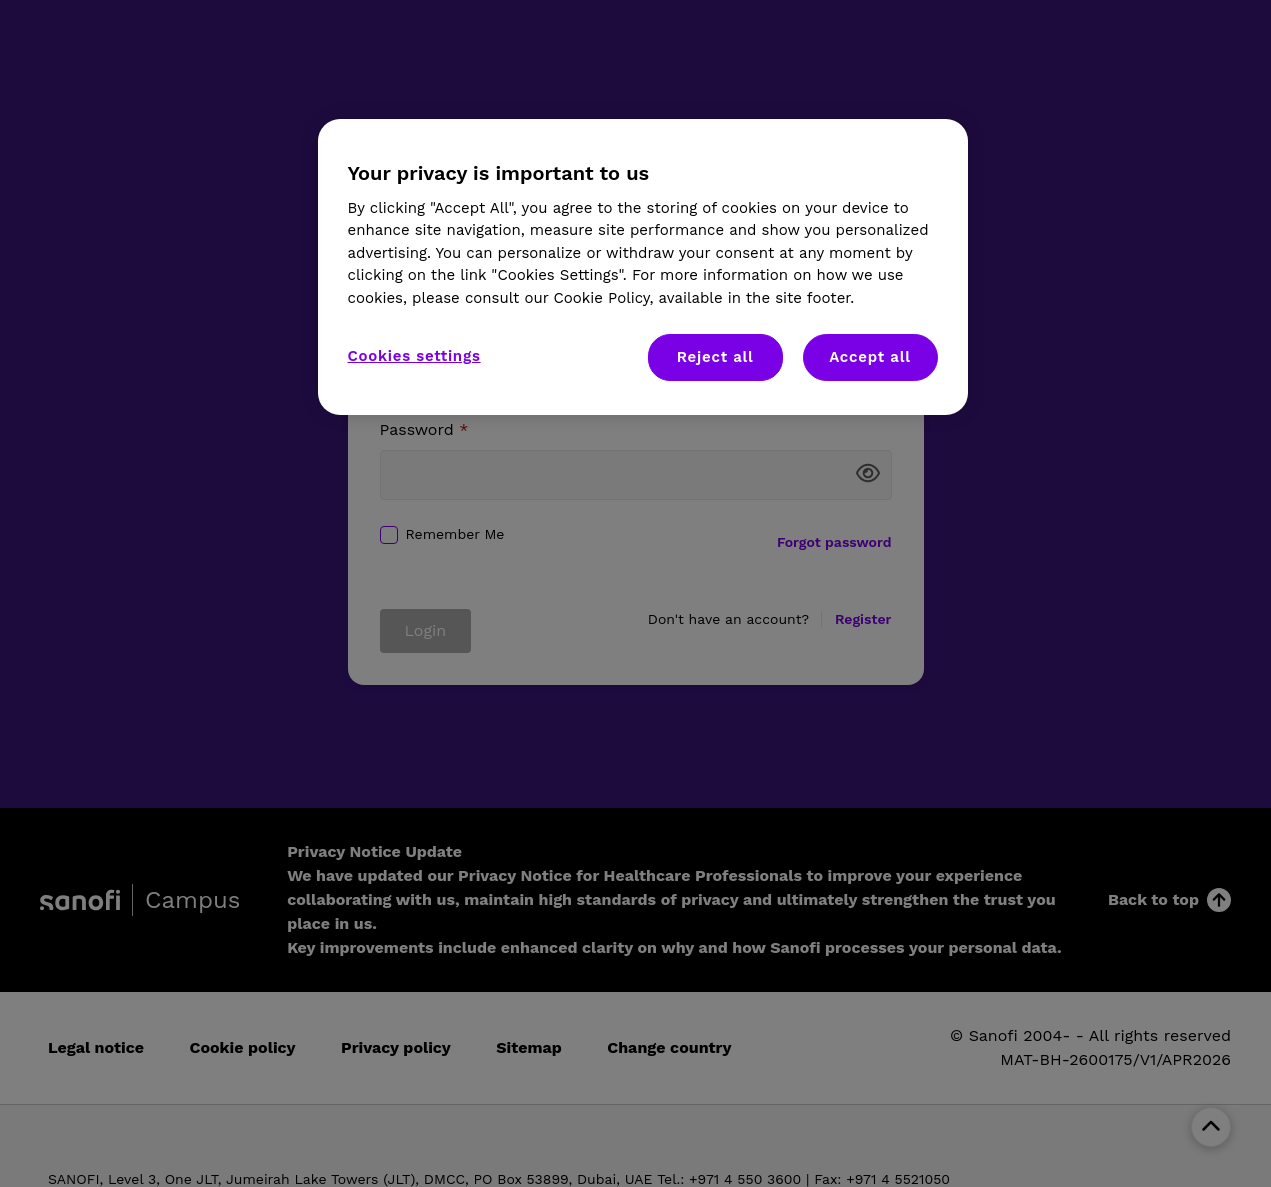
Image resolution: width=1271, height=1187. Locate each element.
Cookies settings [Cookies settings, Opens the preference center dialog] (414, 356)
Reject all (715, 357)
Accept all (870, 357)
